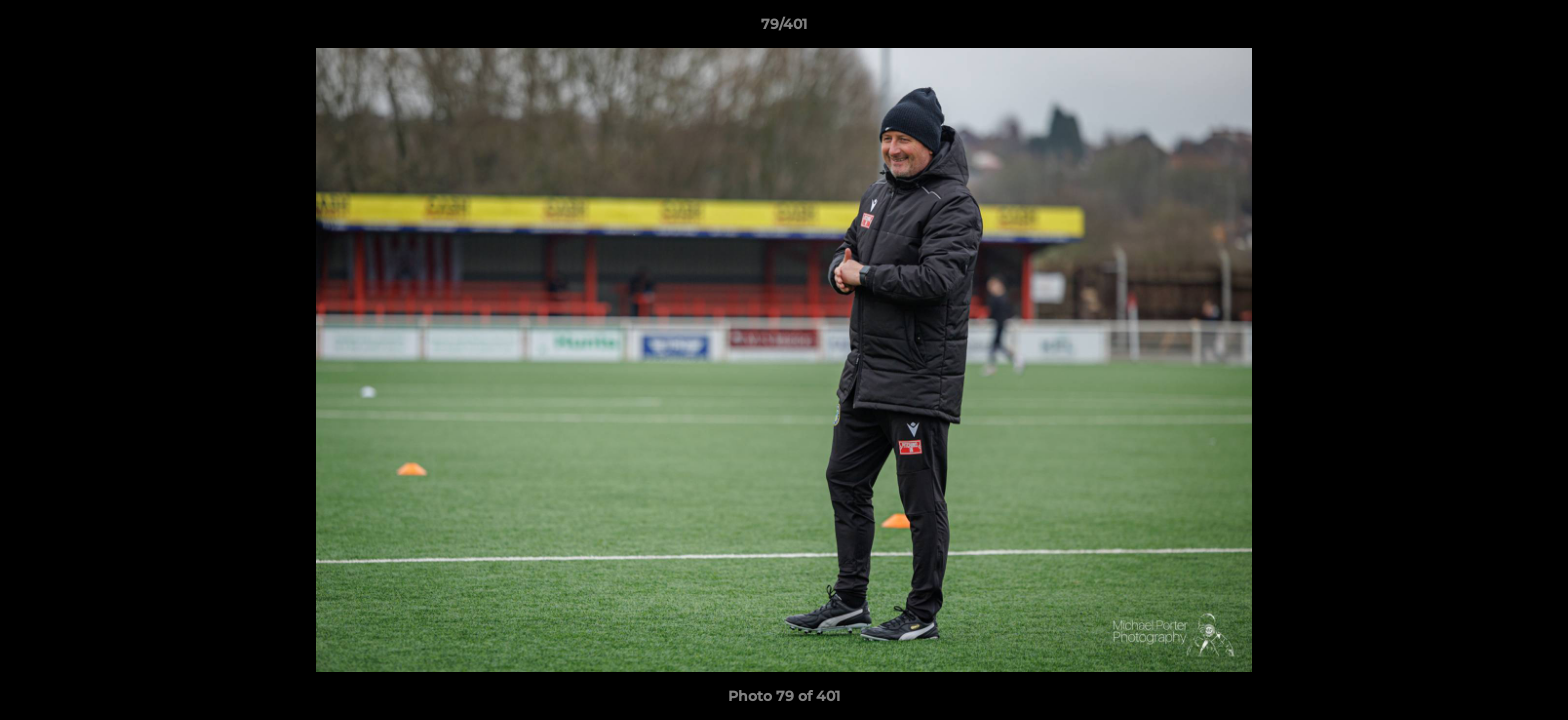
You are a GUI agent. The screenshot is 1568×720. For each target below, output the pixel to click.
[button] (1532, 29)
